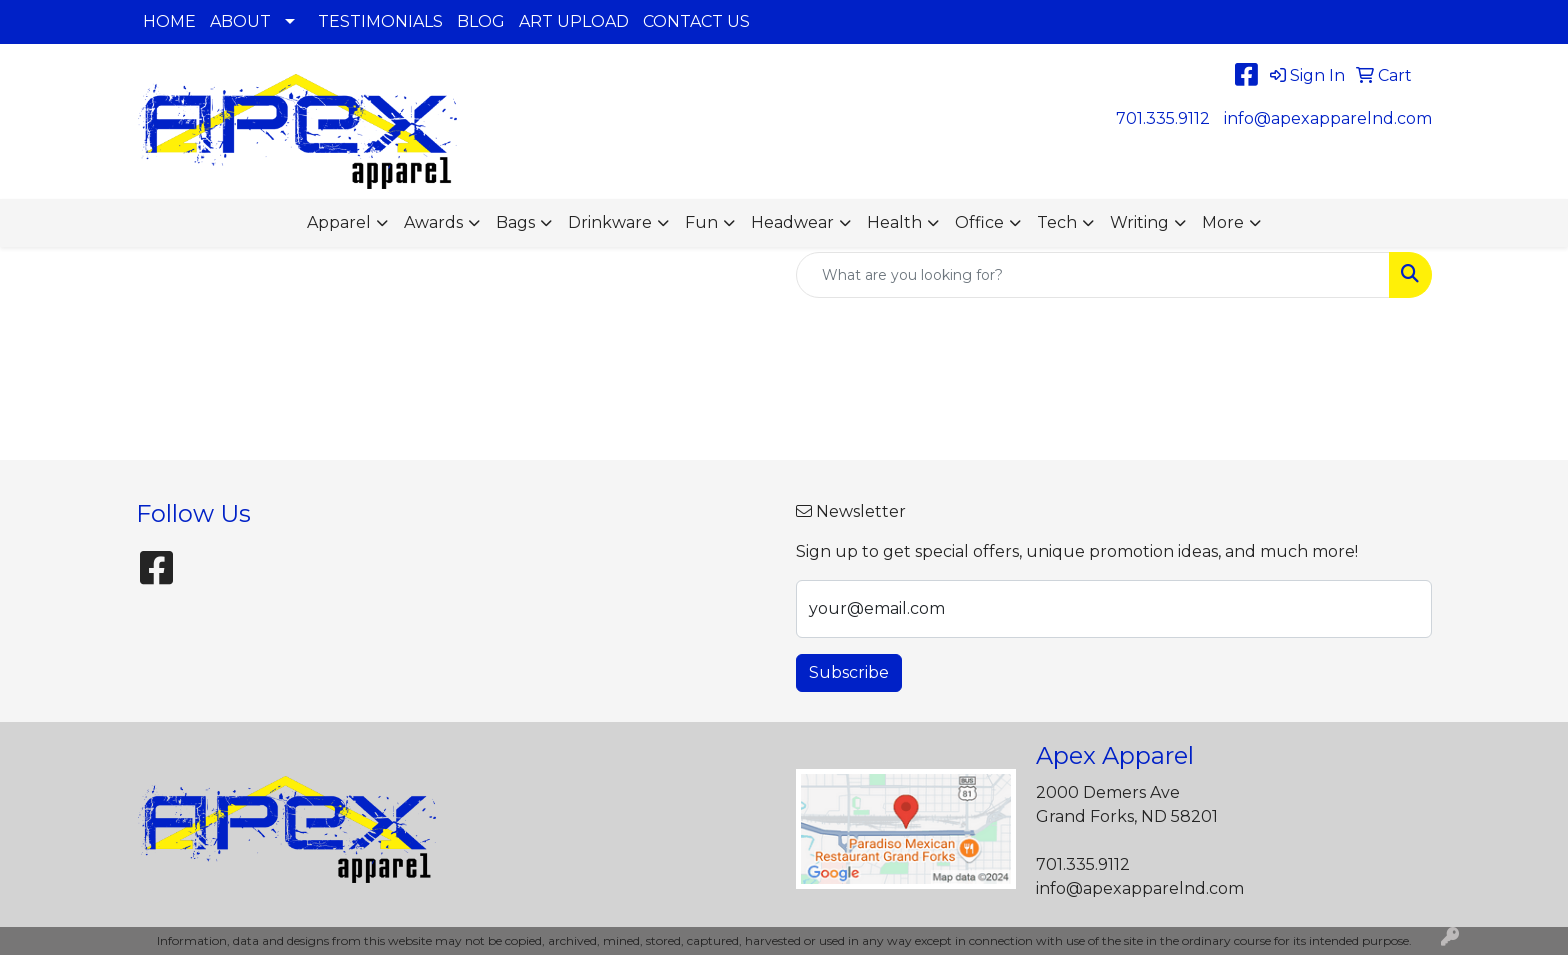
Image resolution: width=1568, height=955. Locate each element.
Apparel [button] (339, 222)
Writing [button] (1139, 222)
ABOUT (240, 21)
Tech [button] (1057, 222)
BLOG (481, 21)
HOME (169, 21)
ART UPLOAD (574, 21)
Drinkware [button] (610, 222)
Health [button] (894, 222)
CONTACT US (696, 21)
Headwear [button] (792, 222)
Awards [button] (433, 222)
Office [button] (979, 222)
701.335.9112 (1163, 118)
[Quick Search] (1093, 275)
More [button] (1223, 222)
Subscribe (849, 672)
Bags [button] (515, 222)
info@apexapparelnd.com (1328, 118)
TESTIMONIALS (380, 21)
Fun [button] (701, 222)
